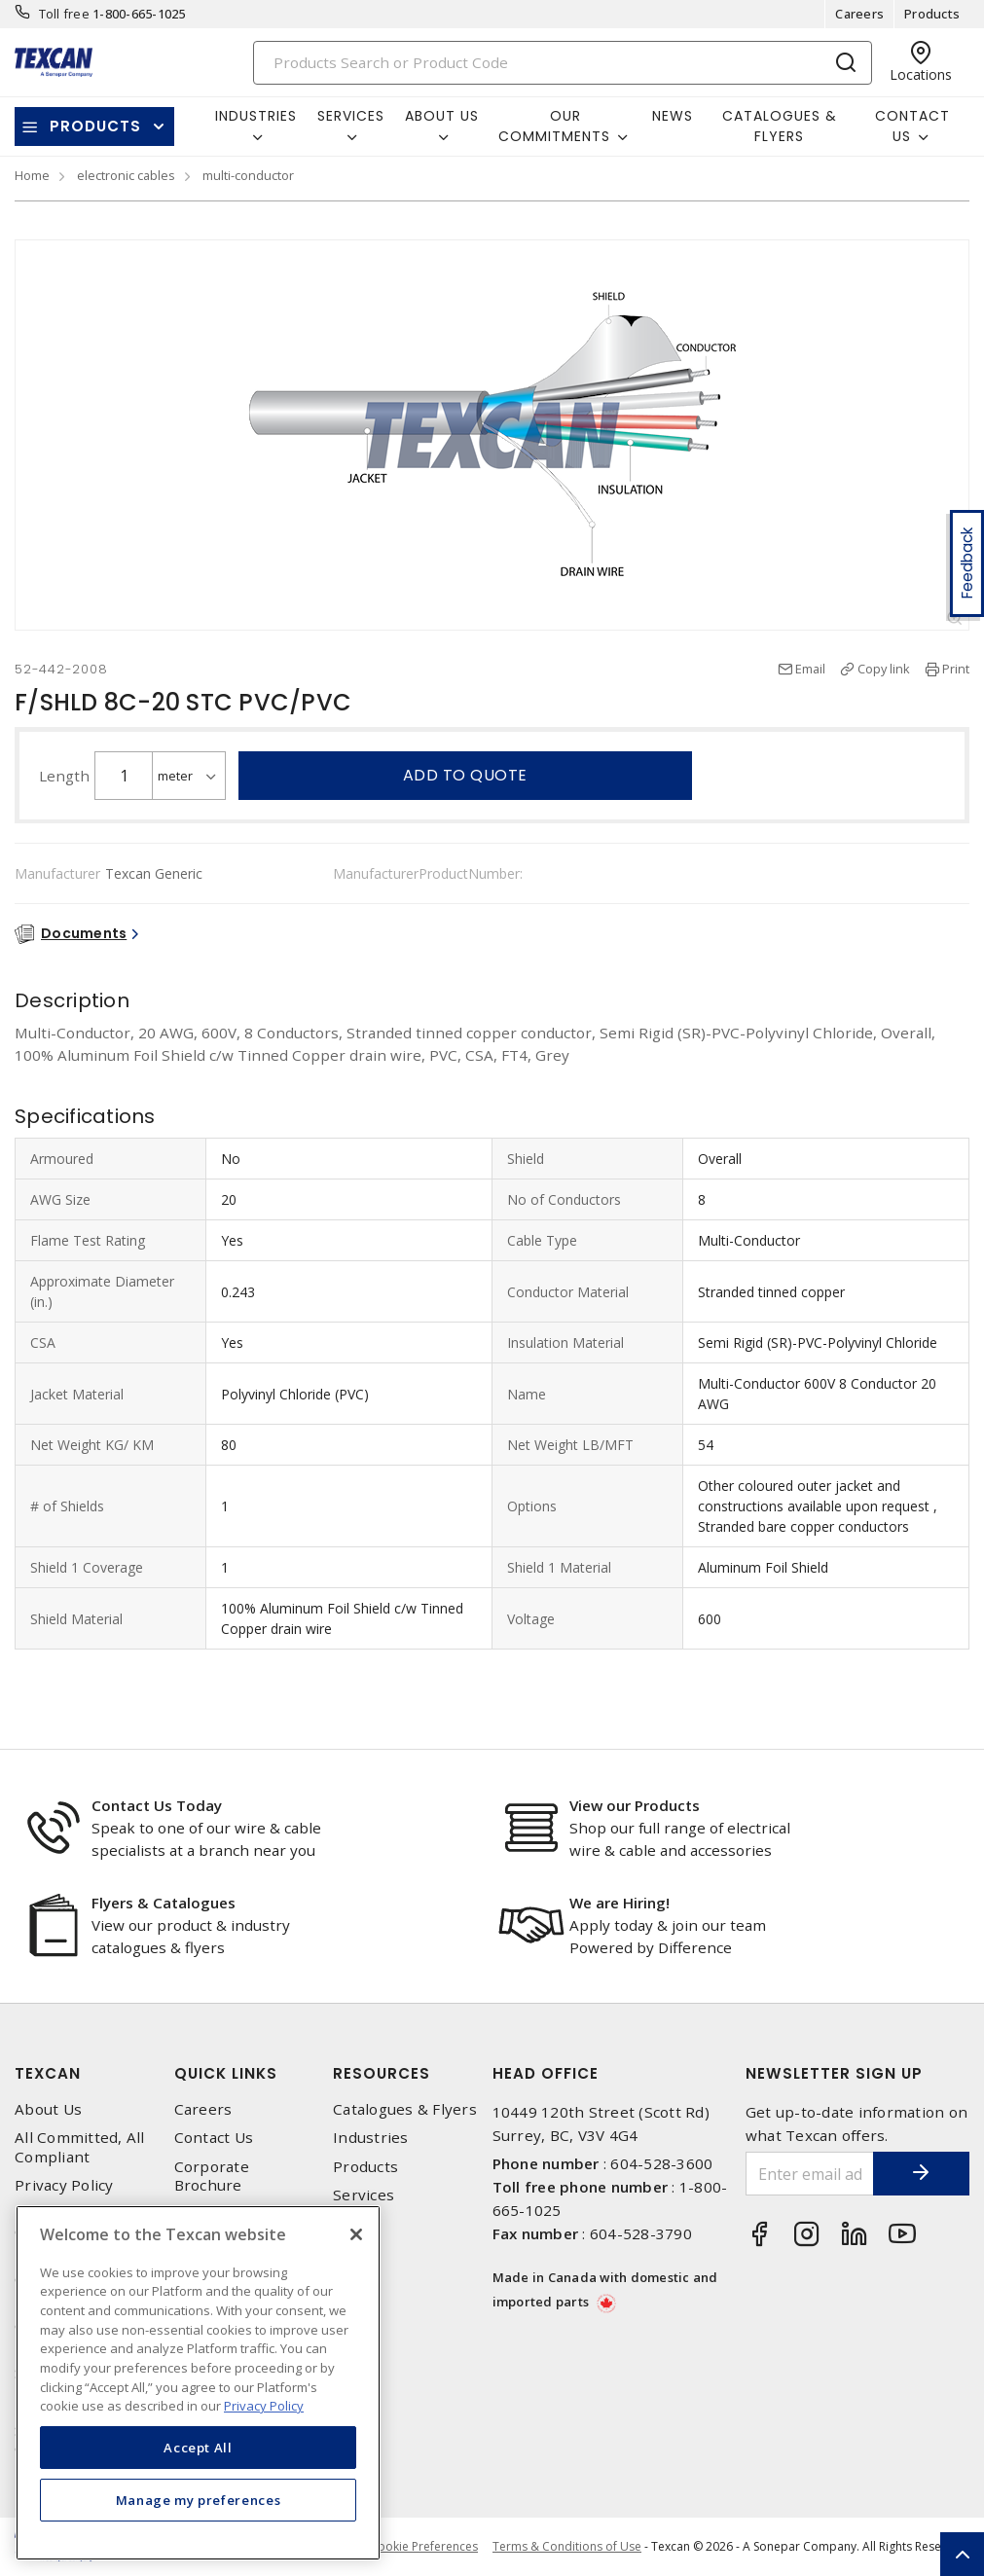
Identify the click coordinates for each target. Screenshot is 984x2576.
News (672, 116)
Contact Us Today (156, 1805)
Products (932, 13)
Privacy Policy (64, 2185)
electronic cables (126, 175)
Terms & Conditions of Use (566, 2546)
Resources (381, 2073)
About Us (48, 2109)
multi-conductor (248, 175)
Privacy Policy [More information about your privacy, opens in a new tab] (264, 2405)
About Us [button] (442, 116)
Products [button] (95, 126)
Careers (859, 13)
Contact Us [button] (912, 126)
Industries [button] (256, 116)
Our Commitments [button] (554, 126)
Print (955, 668)
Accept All (198, 2447)
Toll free (64, 13)
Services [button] (350, 116)
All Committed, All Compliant (80, 2146)
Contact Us (214, 2137)
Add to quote (465, 775)
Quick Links (225, 2073)
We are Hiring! (619, 1902)
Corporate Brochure (211, 2176)
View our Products (634, 1805)
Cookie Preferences (424, 2547)
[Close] (356, 2234)
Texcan (48, 2073)
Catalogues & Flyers (779, 126)
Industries (371, 2137)
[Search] (562, 63)
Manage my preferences (198, 2500)
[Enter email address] (809, 2173)
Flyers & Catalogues (163, 1902)
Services (363, 2195)
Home (32, 175)
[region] (198, 2382)
